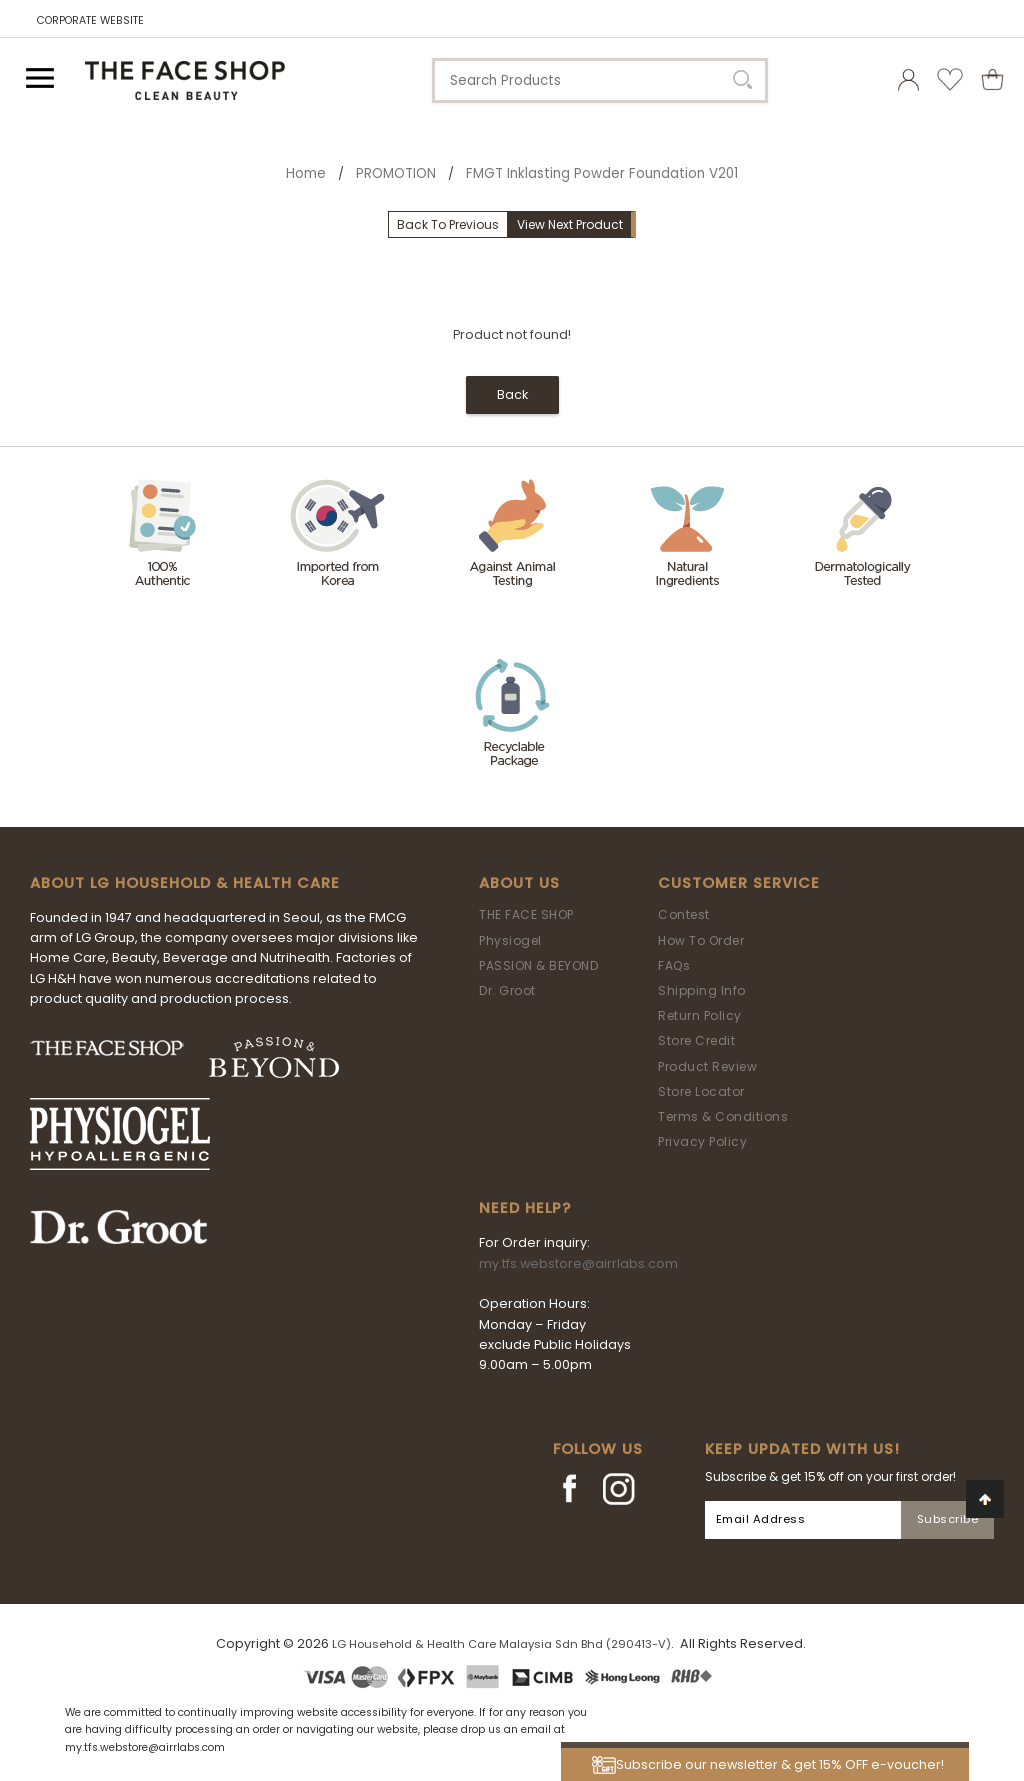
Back (512, 394)
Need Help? (525, 1208)
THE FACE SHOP (526, 914)
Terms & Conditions (723, 1116)
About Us (519, 883)
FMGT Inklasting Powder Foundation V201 (602, 173)
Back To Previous (448, 224)
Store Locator (701, 1091)
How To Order (701, 940)
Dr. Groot (507, 990)
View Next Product (570, 224)
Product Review (707, 1066)
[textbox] (600, 80)
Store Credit (696, 1040)
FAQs (674, 965)
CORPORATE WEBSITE (90, 20)
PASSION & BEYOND (538, 965)
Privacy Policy (702, 1141)
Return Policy (700, 1015)
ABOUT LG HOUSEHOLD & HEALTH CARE (185, 883)
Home (306, 173)
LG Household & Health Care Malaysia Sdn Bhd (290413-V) (501, 1644)
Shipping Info (702, 990)
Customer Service (739, 883)
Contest (684, 914)
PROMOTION (396, 173)
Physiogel (510, 940)
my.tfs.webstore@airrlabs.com (578, 1263)
